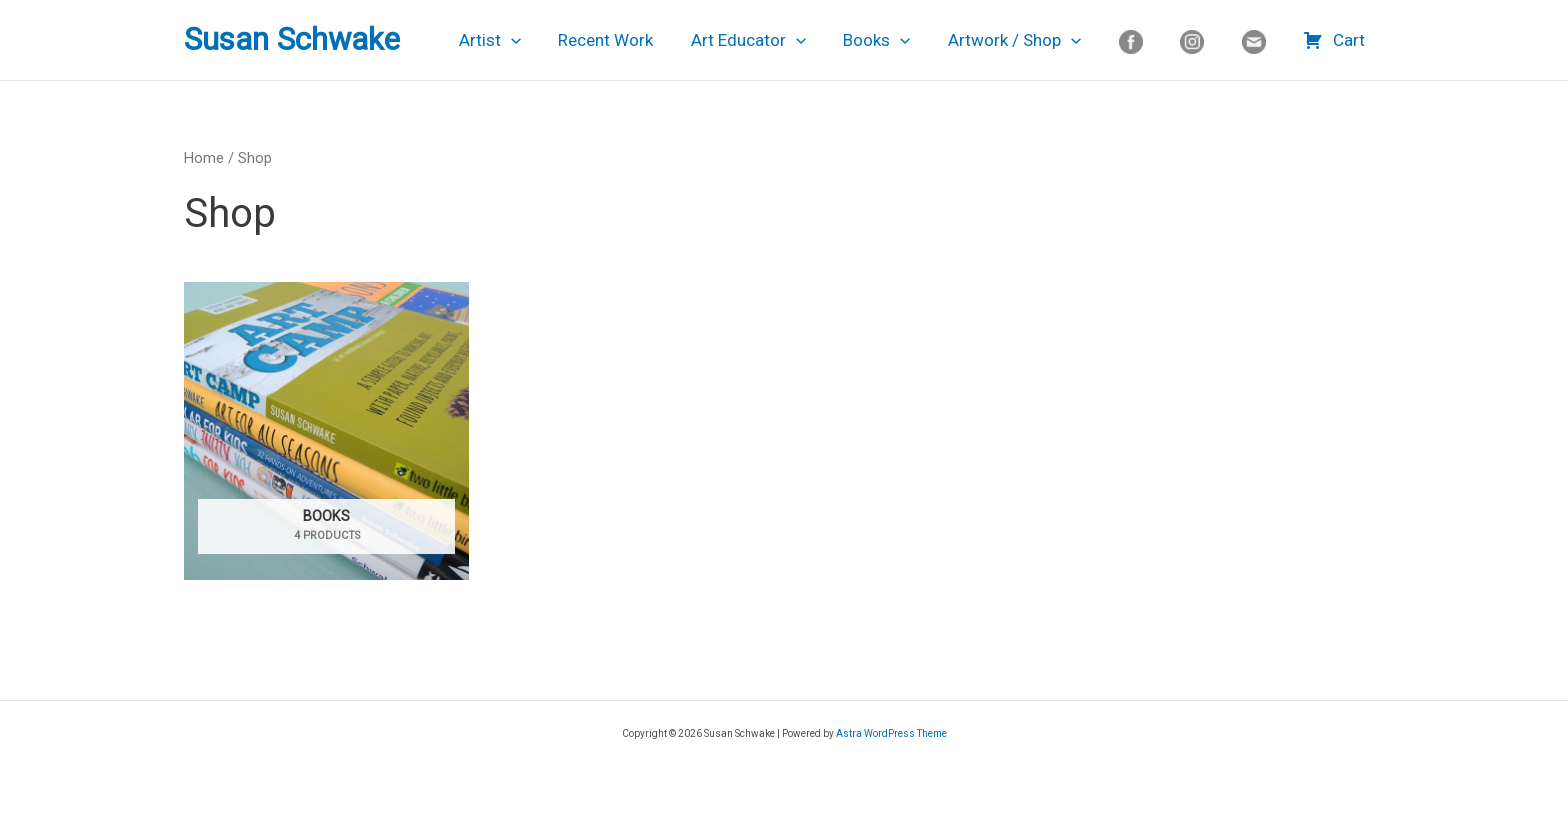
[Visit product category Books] (326, 431)
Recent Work (631, 40)
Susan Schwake (292, 39)
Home (204, 158)
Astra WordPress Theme (891, 733)
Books (896, 40)
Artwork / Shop (1030, 40)
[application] (540, 40)
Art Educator (770, 40)
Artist (519, 40)
